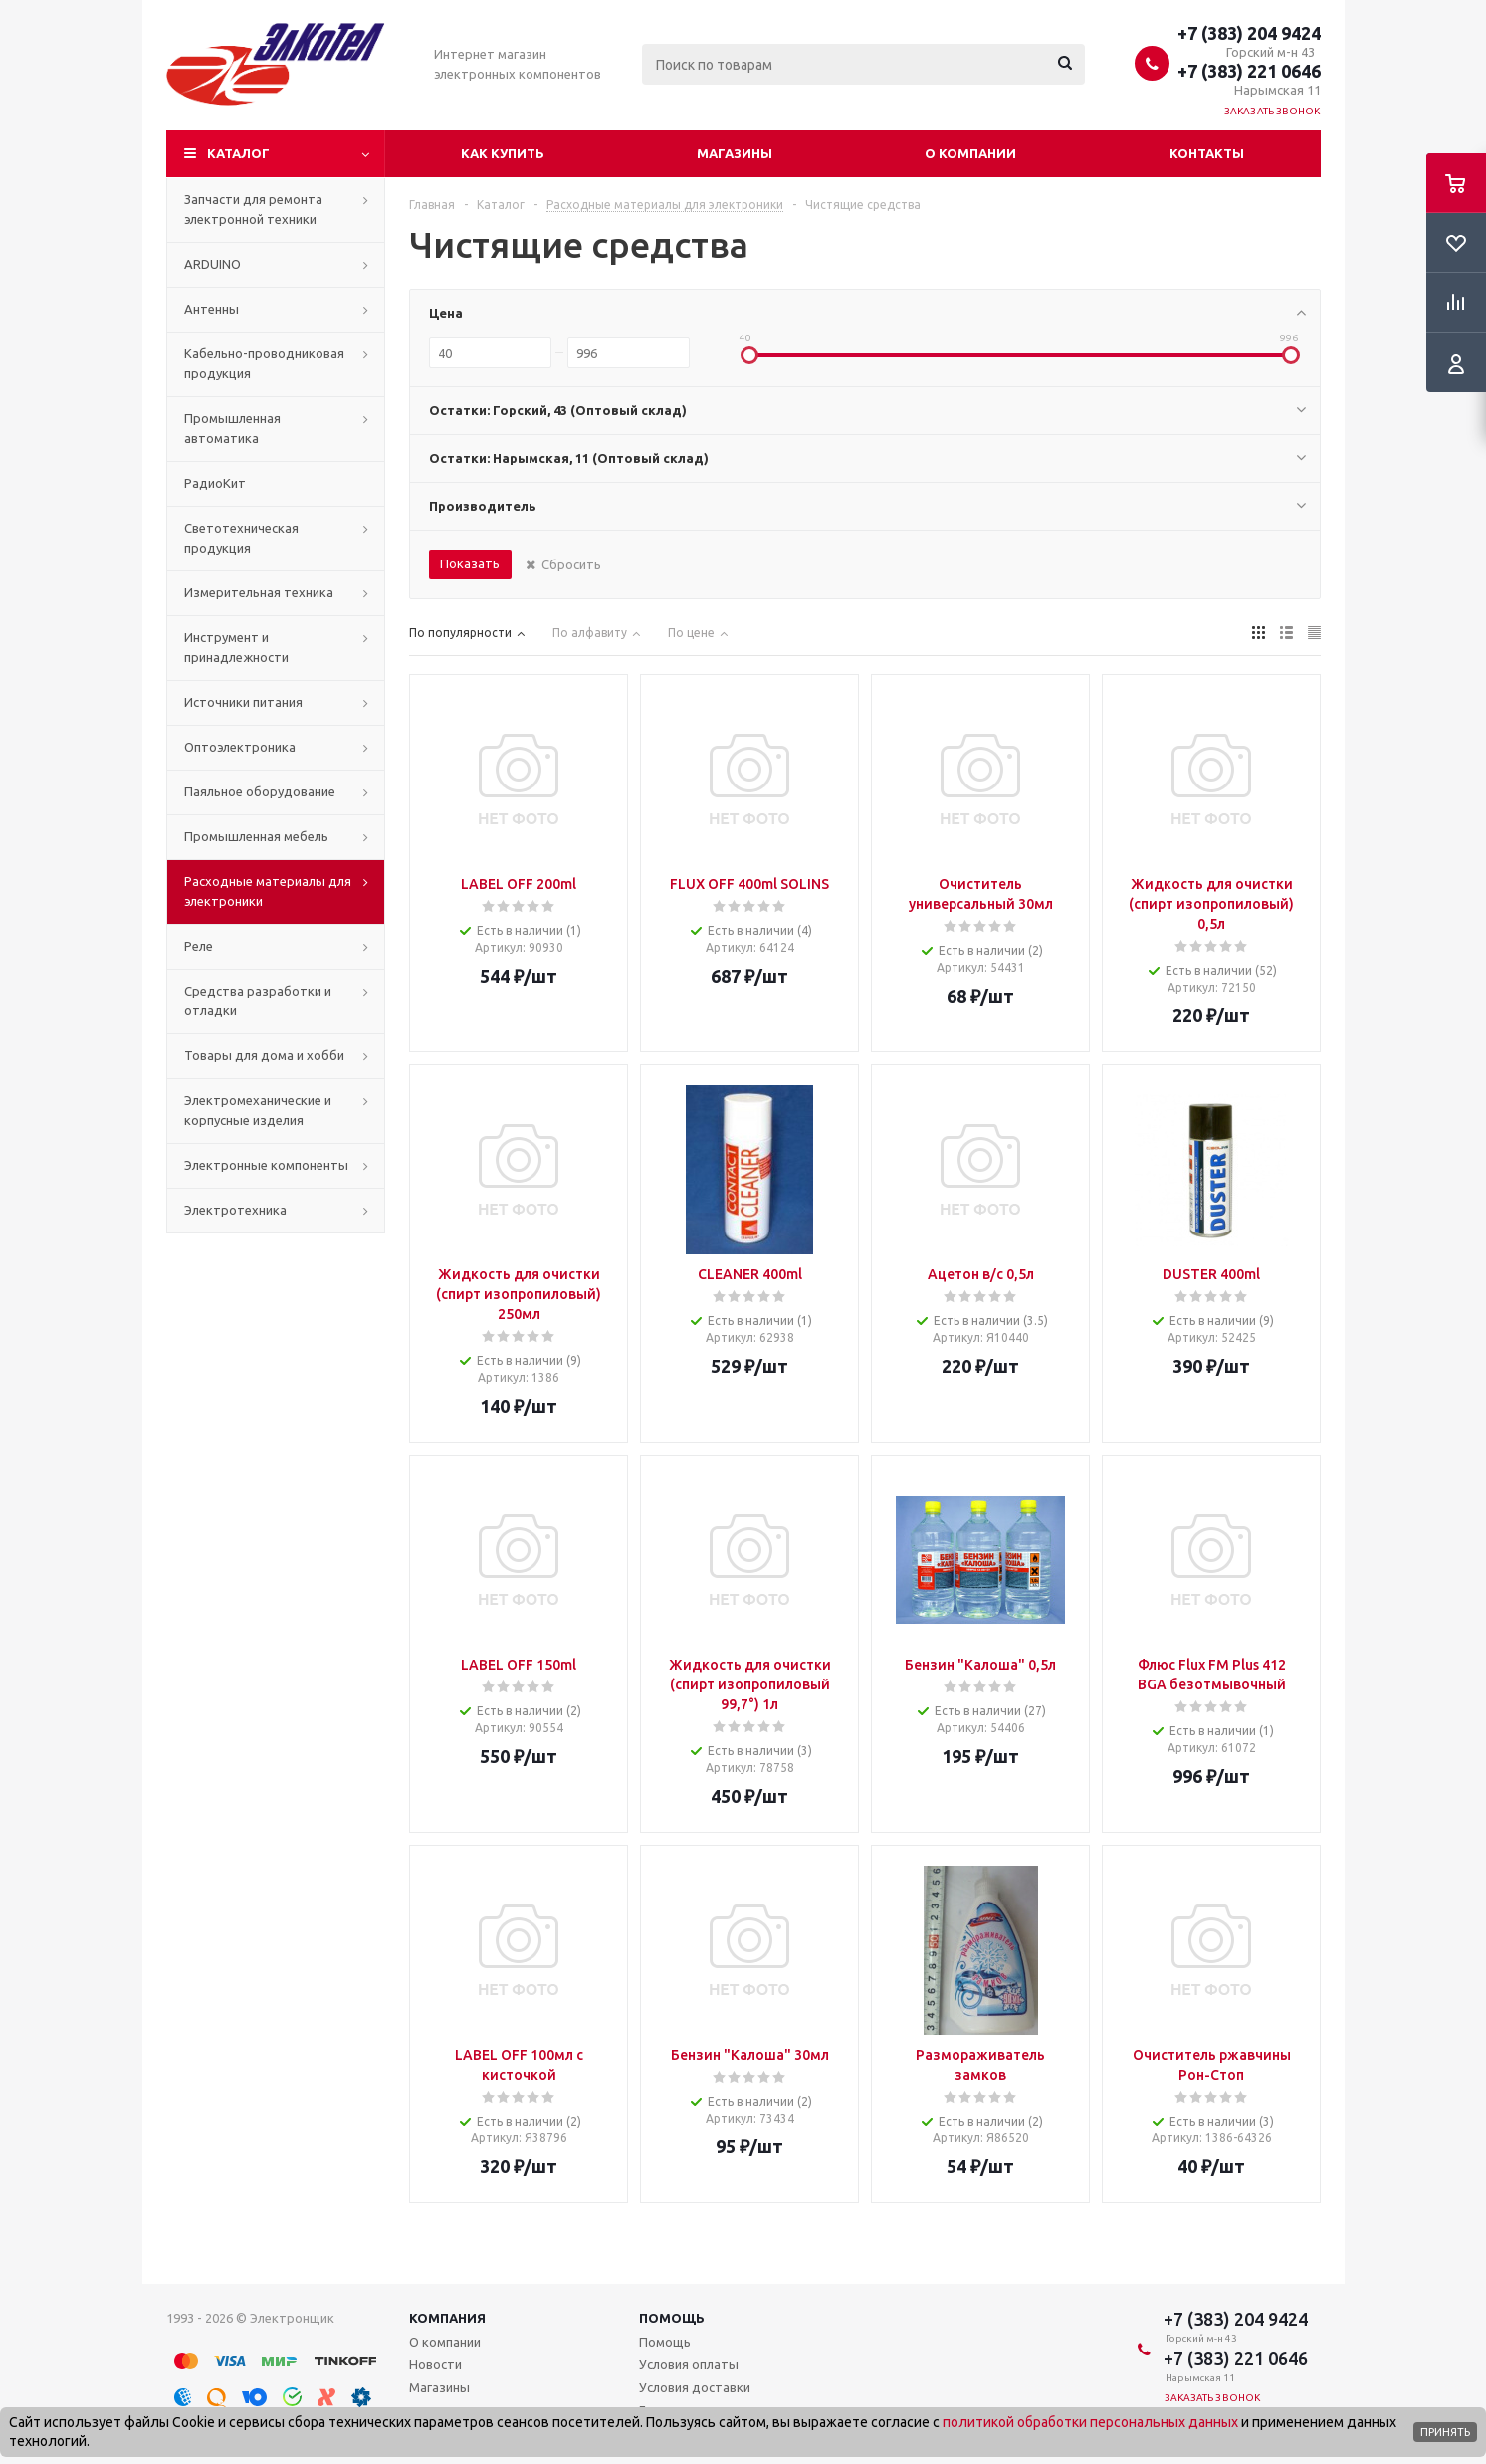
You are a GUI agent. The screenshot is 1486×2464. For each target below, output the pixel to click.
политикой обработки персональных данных (1090, 2422)
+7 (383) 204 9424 (1249, 33)
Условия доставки (694, 2387)
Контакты (1206, 153)
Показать (470, 563)
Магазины (734, 153)
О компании (970, 153)
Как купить (502, 153)
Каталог (238, 153)
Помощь (672, 2318)
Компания (447, 2318)
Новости (435, 2364)
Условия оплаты (689, 2364)
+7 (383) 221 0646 (1249, 71)
